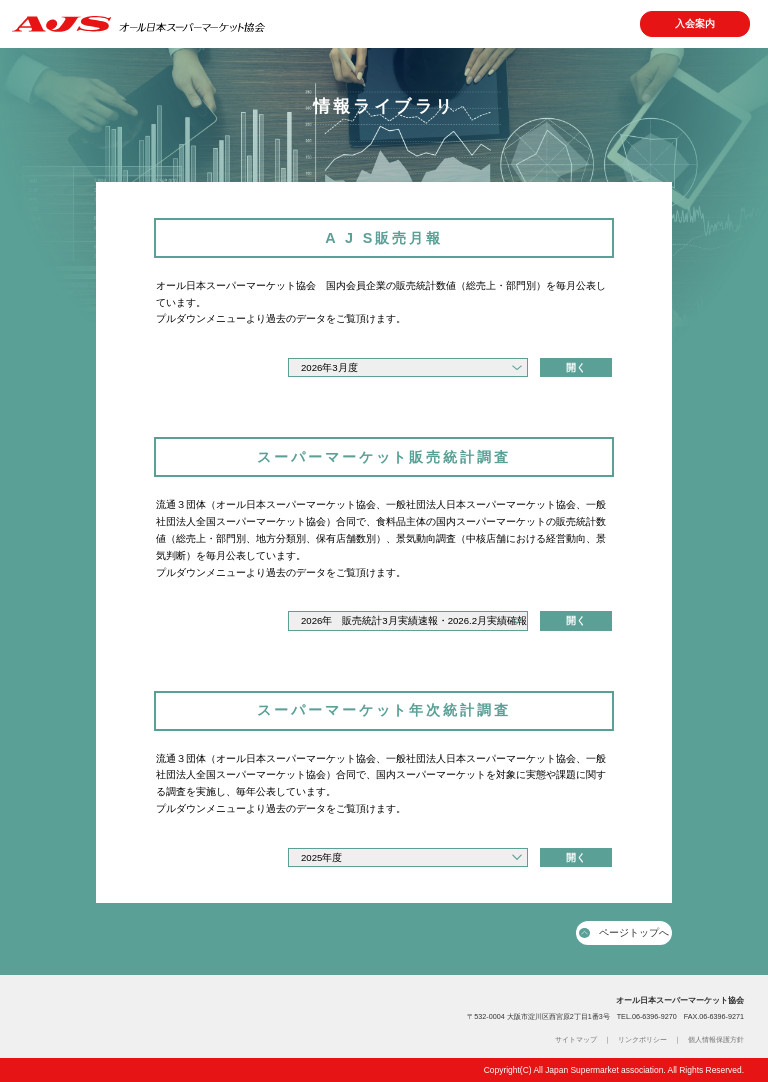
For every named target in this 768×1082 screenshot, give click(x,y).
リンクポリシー (642, 1039)
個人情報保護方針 (716, 1039)
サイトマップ (576, 1039)
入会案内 (695, 23)
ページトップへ (624, 932)
